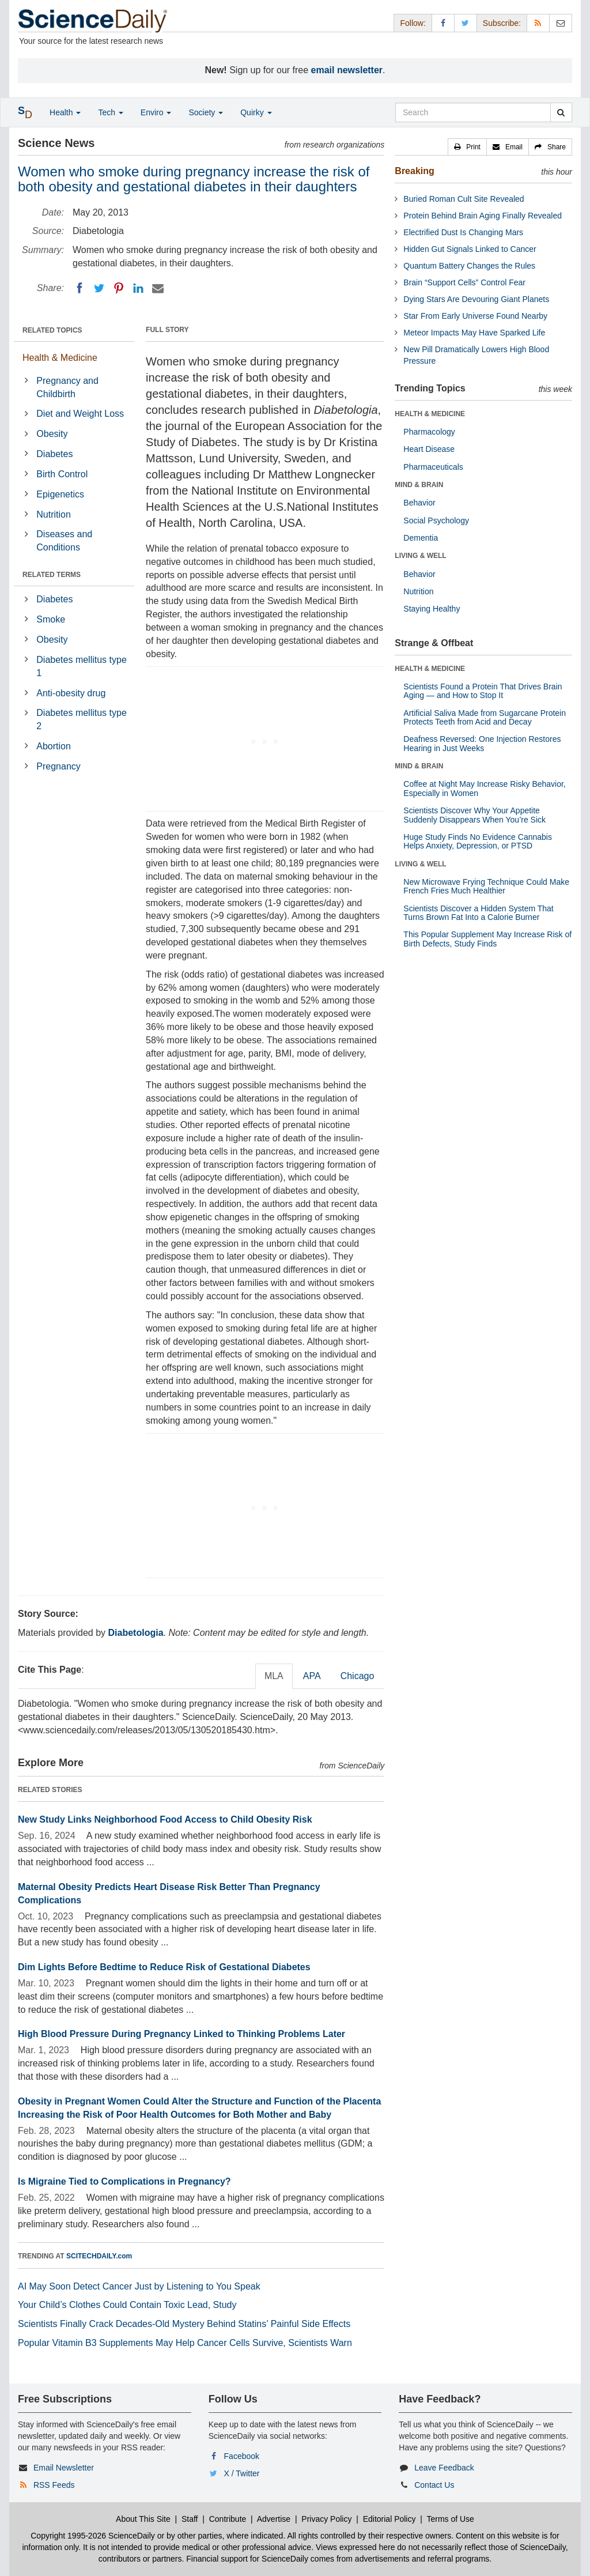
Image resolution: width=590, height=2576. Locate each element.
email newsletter (347, 70)
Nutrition (53, 514)
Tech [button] (110, 112)
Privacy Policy (326, 2519)
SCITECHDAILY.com (99, 2256)
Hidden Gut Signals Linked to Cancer (469, 249)
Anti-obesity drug (70, 693)
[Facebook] (79, 288)
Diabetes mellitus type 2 (81, 719)
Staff (189, 2519)
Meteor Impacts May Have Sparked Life (474, 332)
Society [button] (205, 112)
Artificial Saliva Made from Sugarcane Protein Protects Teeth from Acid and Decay (484, 717)
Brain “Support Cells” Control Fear (464, 282)
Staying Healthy (431, 608)
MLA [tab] (273, 1676)
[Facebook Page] (443, 23)
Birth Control (62, 474)
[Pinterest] (119, 288)
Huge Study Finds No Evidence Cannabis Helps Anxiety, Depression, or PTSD (477, 841)
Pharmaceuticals (433, 467)
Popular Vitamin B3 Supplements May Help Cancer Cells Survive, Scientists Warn (185, 2343)
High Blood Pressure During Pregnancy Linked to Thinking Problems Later (181, 2034)
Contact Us (434, 2485)
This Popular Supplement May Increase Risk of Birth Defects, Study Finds (487, 939)
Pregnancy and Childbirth (67, 387)
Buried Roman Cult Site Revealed (463, 198)
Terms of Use (450, 2519)
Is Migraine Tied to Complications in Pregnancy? (124, 2181)
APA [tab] (312, 1676)
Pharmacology (429, 431)
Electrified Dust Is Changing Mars (463, 232)
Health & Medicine (59, 358)
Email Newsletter (63, 2467)
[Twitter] (99, 288)
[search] (561, 112)
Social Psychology (436, 520)
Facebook (241, 2456)
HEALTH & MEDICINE (430, 414)
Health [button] (65, 112)
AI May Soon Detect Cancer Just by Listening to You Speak (139, 2286)
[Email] (158, 288)
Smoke (50, 619)
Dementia (420, 537)
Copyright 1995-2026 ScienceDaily (93, 2535)
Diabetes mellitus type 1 (81, 666)
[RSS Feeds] (538, 23)
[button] (467, 147)
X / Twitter (242, 2473)
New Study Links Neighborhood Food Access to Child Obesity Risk (165, 1819)
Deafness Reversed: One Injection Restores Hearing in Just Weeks (482, 743)
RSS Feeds (54, 2485)
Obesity (51, 434)
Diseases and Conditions (64, 540)
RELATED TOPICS (52, 330)
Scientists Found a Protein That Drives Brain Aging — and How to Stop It (482, 691)
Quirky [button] (255, 112)
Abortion (53, 746)
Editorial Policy (389, 2519)
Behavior (419, 502)
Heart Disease (429, 449)
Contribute (228, 2519)
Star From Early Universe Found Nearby (475, 315)
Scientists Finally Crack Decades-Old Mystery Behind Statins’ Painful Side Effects (184, 2324)
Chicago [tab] (358, 1676)
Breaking (414, 171)
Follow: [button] (412, 23)
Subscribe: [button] (502, 23)
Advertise (273, 2519)
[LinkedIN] (138, 288)
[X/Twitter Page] (465, 23)
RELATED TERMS (51, 575)
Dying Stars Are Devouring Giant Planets (476, 299)
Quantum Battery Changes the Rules (469, 265)
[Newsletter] (560, 23)
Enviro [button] (156, 112)
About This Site (143, 2519)
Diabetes (54, 454)
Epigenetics (60, 494)
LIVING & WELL (420, 556)
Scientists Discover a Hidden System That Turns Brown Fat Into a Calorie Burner (478, 913)
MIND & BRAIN (419, 485)
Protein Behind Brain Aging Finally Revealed (482, 215)
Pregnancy (58, 766)
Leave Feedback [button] (444, 2467)
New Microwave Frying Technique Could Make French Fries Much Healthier (486, 886)
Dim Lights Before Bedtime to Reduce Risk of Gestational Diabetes (164, 1967)
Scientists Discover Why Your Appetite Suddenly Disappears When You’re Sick (474, 815)
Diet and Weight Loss (80, 413)
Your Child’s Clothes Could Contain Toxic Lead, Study (127, 2305)
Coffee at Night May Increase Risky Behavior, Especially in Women (484, 788)
